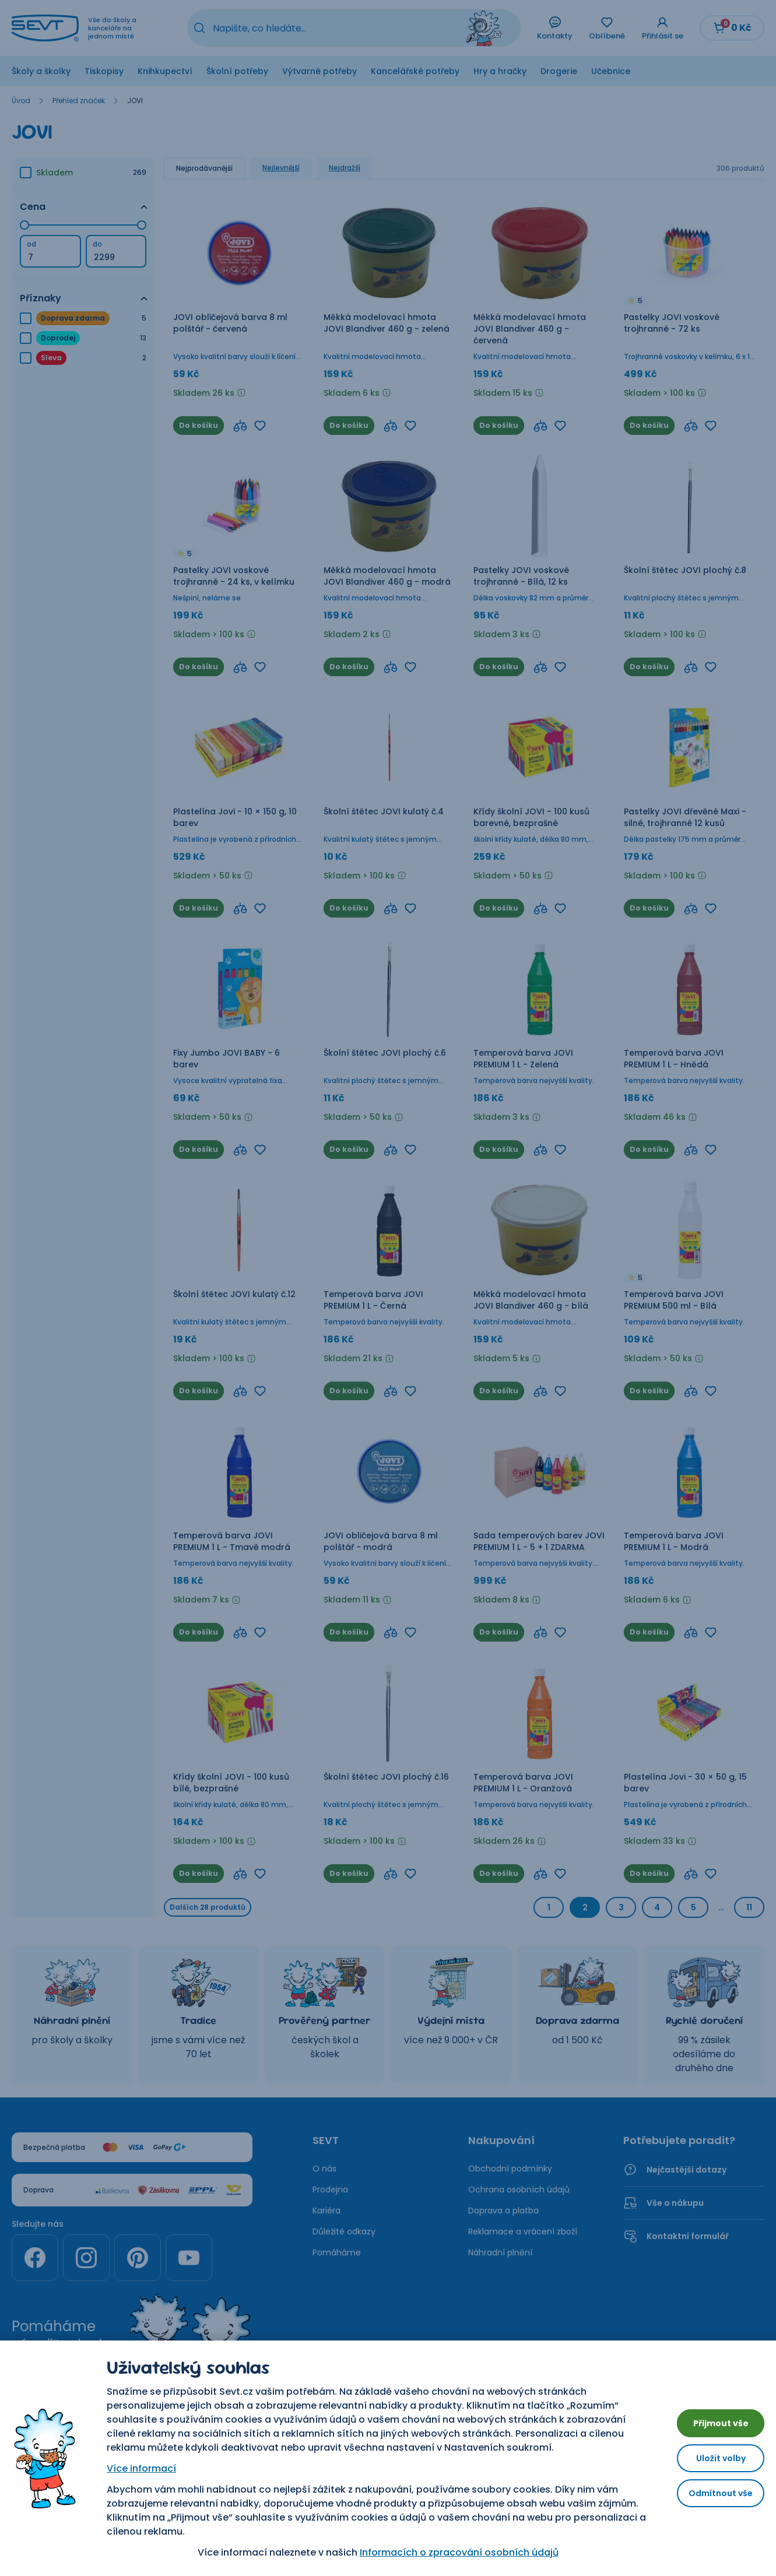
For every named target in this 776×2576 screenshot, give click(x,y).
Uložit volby (712, 2458)
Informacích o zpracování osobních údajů (449, 2552)
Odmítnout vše (711, 2497)
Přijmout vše (711, 2418)
